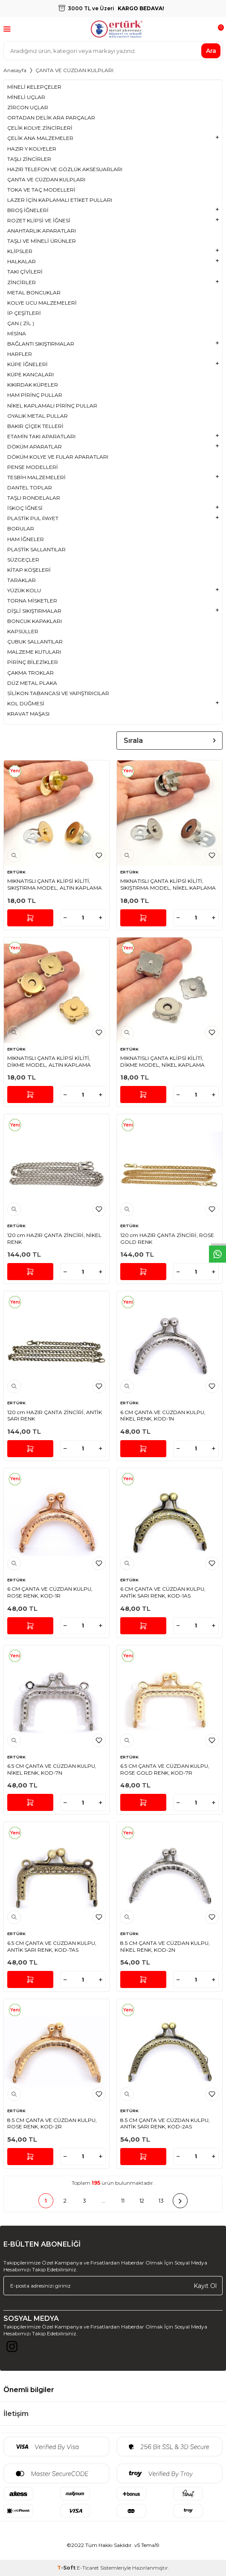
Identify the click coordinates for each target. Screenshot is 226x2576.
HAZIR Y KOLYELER (31, 149)
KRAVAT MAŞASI (28, 713)
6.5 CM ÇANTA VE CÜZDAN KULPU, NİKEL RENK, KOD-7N (51, 1769)
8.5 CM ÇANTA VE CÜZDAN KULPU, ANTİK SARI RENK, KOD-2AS (165, 2123)
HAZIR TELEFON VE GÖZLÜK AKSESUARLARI (64, 169)
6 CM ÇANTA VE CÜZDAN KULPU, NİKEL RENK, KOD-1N (163, 1415)
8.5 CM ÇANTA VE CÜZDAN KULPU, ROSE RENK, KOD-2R (52, 2123)
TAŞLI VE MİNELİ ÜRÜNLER (41, 241)
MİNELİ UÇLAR (26, 97)
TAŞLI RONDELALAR (33, 498)
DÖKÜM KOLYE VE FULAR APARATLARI (57, 457)
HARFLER (19, 354)
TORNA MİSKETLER (32, 600)
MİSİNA (16, 333)
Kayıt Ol (205, 2285)
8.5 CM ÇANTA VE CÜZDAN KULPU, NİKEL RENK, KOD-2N (165, 1946)
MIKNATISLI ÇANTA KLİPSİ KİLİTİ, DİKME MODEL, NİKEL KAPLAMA (162, 1061)
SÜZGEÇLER (23, 559)
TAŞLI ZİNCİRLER (29, 159)
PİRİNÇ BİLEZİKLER (32, 662)
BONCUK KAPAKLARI (34, 621)
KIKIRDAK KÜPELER (32, 384)
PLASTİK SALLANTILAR (36, 549)
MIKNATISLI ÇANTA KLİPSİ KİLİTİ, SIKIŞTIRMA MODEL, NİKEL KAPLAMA (168, 884)
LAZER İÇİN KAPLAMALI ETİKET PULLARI (59, 200)
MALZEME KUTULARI (34, 652)
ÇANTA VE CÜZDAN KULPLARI (46, 179)
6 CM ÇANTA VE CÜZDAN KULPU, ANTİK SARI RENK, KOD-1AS (163, 1592)
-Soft (67, 2567)
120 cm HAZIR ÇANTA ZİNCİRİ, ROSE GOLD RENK (167, 1238)
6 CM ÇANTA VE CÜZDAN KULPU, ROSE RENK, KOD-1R (50, 1592)
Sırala (169, 740)
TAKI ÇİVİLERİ (25, 271)
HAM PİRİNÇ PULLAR (34, 395)
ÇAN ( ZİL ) (20, 323)
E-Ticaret (88, 2567)
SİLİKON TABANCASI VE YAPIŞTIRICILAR (58, 693)
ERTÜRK (16, 872)
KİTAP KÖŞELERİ (29, 570)
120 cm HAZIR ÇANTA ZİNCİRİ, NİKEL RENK (54, 1238)
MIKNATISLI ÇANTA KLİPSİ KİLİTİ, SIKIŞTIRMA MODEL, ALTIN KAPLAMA (54, 884)
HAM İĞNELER (25, 539)
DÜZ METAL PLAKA (32, 683)
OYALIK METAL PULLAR (37, 416)
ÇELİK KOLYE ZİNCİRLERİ (39, 128)
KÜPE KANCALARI (30, 374)
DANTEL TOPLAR (29, 487)
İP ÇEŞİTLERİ (24, 313)
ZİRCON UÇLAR (27, 107)
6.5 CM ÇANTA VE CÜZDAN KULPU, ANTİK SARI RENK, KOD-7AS (51, 1946)
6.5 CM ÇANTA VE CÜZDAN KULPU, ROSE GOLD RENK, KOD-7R (164, 1769)
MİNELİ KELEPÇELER (34, 87)
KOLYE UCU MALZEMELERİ (42, 303)
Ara (211, 50)
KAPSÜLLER (22, 631)
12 (141, 2200)
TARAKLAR (21, 580)
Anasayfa (14, 70)
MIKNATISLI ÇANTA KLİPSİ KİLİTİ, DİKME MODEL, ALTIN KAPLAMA (49, 1061)
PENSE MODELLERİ (32, 467)
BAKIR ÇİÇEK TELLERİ (35, 426)
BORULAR (20, 528)
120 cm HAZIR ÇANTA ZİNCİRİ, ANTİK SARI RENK (54, 1415)
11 (123, 2200)
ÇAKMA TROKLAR (30, 672)
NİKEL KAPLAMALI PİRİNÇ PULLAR (52, 405)
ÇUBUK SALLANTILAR (35, 641)
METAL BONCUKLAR (34, 292)
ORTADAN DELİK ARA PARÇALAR (51, 117)
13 (161, 2200)
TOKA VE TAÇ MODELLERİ (41, 189)
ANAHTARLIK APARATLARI (41, 230)
